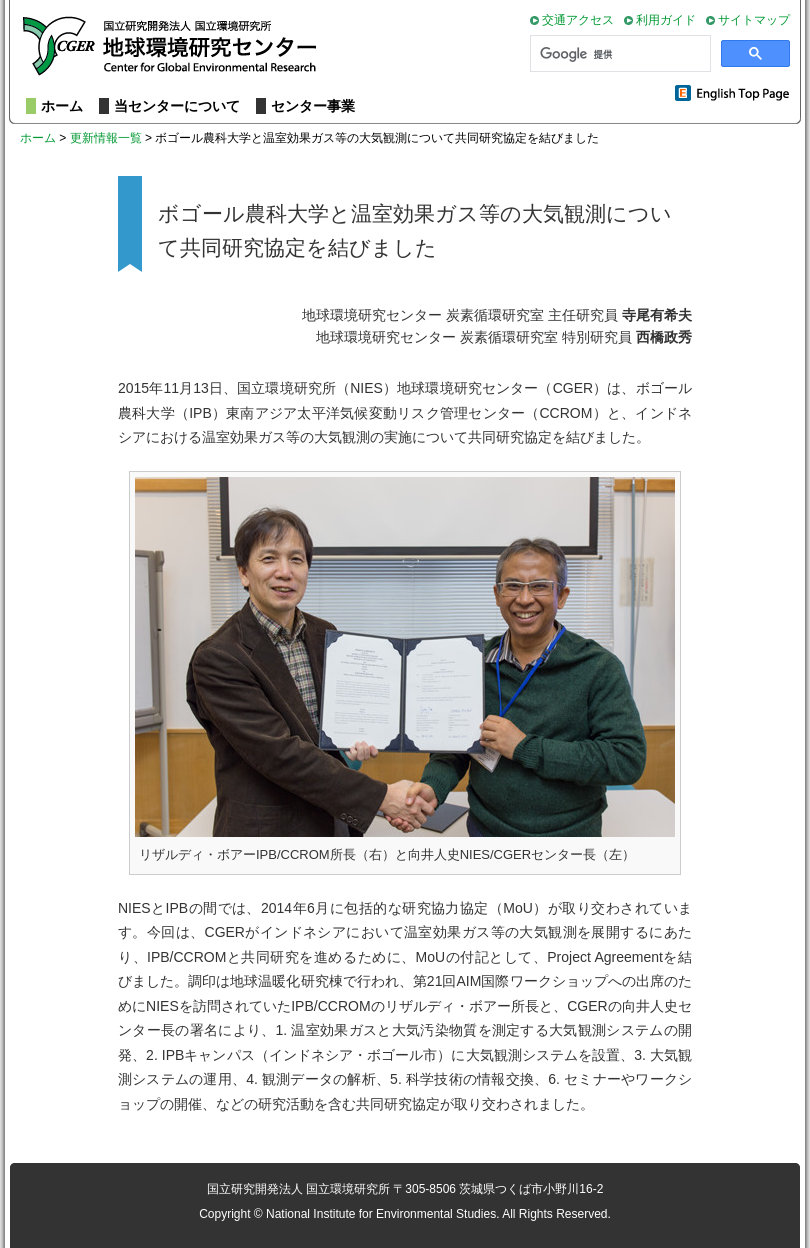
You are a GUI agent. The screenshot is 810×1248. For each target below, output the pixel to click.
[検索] (618, 54)
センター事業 (313, 106)
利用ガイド (666, 20)
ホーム (62, 106)
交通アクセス (578, 20)
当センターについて (177, 106)
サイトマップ (754, 20)
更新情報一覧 (106, 138)
